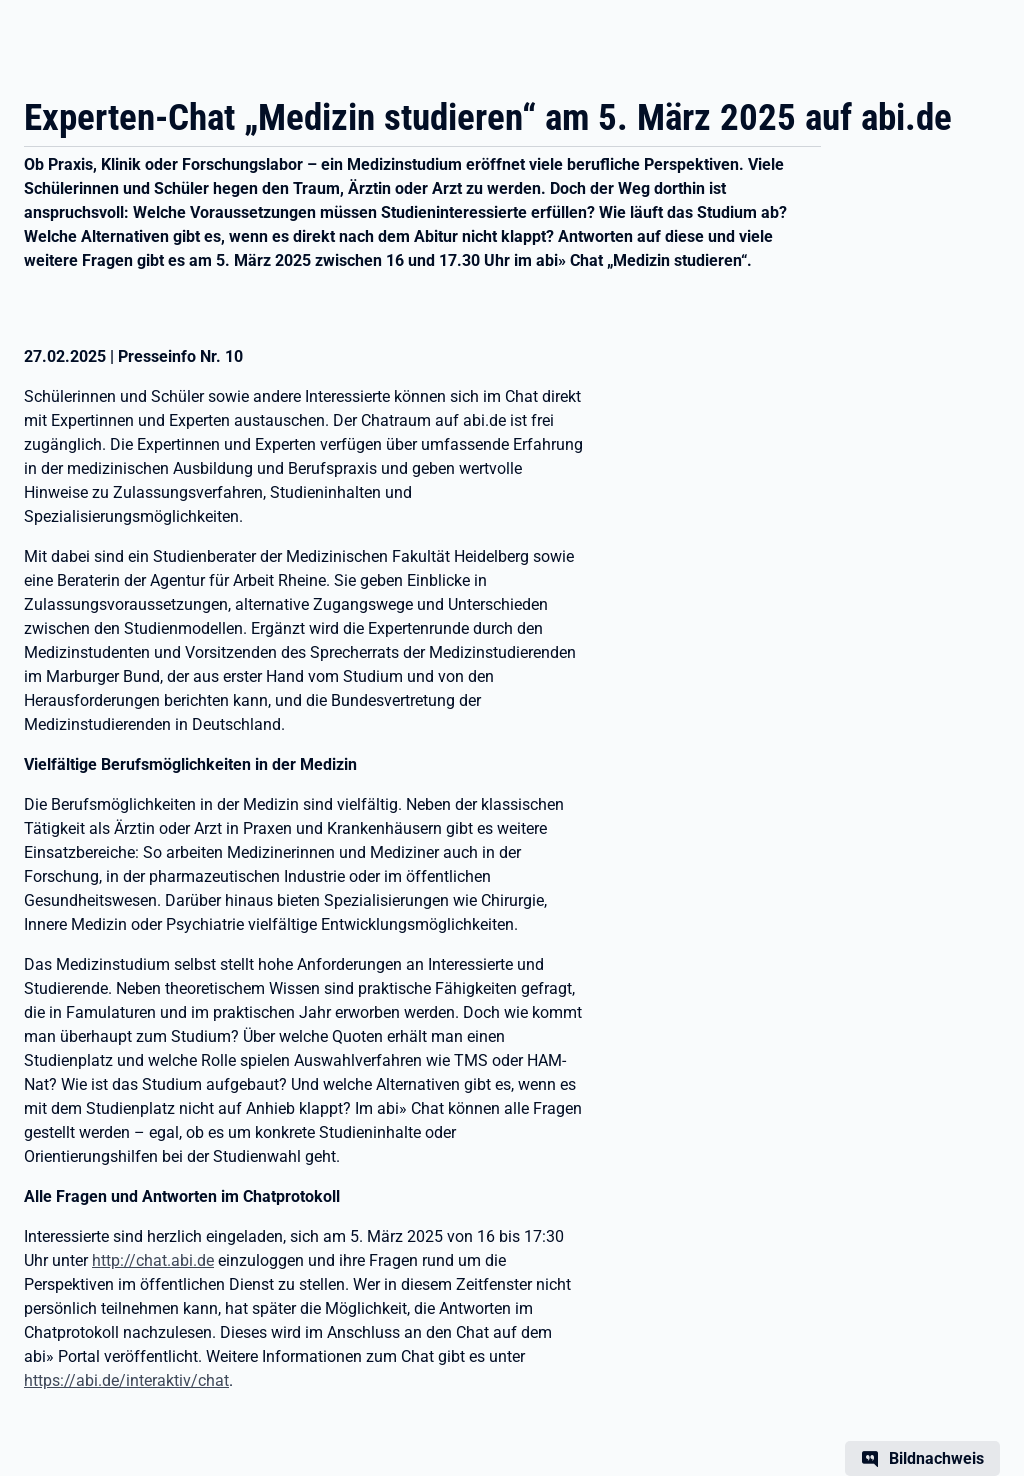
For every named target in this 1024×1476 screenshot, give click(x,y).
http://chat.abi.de (153, 1260)
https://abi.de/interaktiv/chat (126, 1380)
